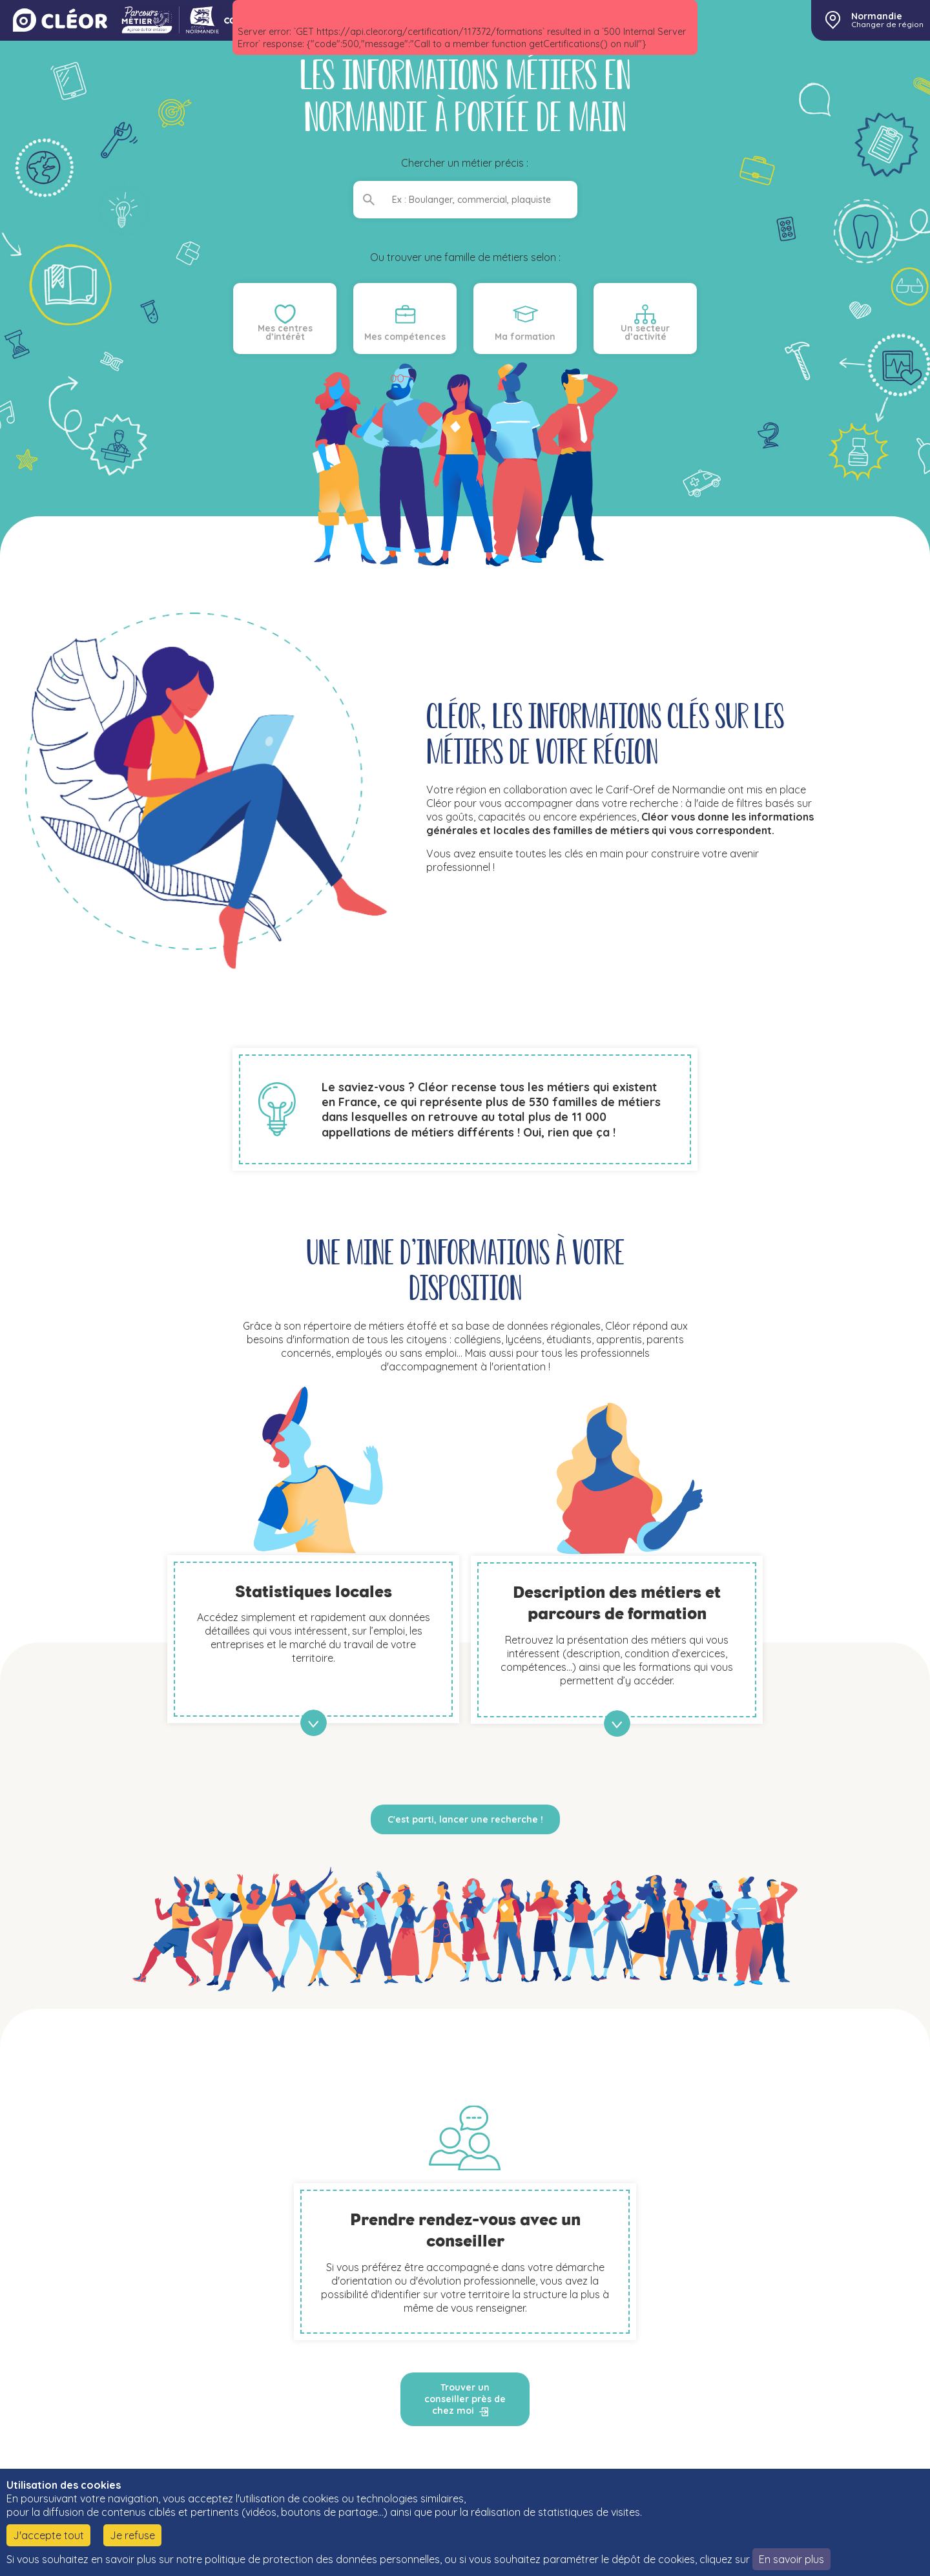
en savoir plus (313, 1723)
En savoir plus (791, 2559)
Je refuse (132, 2535)
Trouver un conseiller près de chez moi (465, 2399)
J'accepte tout (48, 2535)
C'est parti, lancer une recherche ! (465, 1819)
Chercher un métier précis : (465, 163)
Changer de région (887, 24)
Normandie (876, 16)
